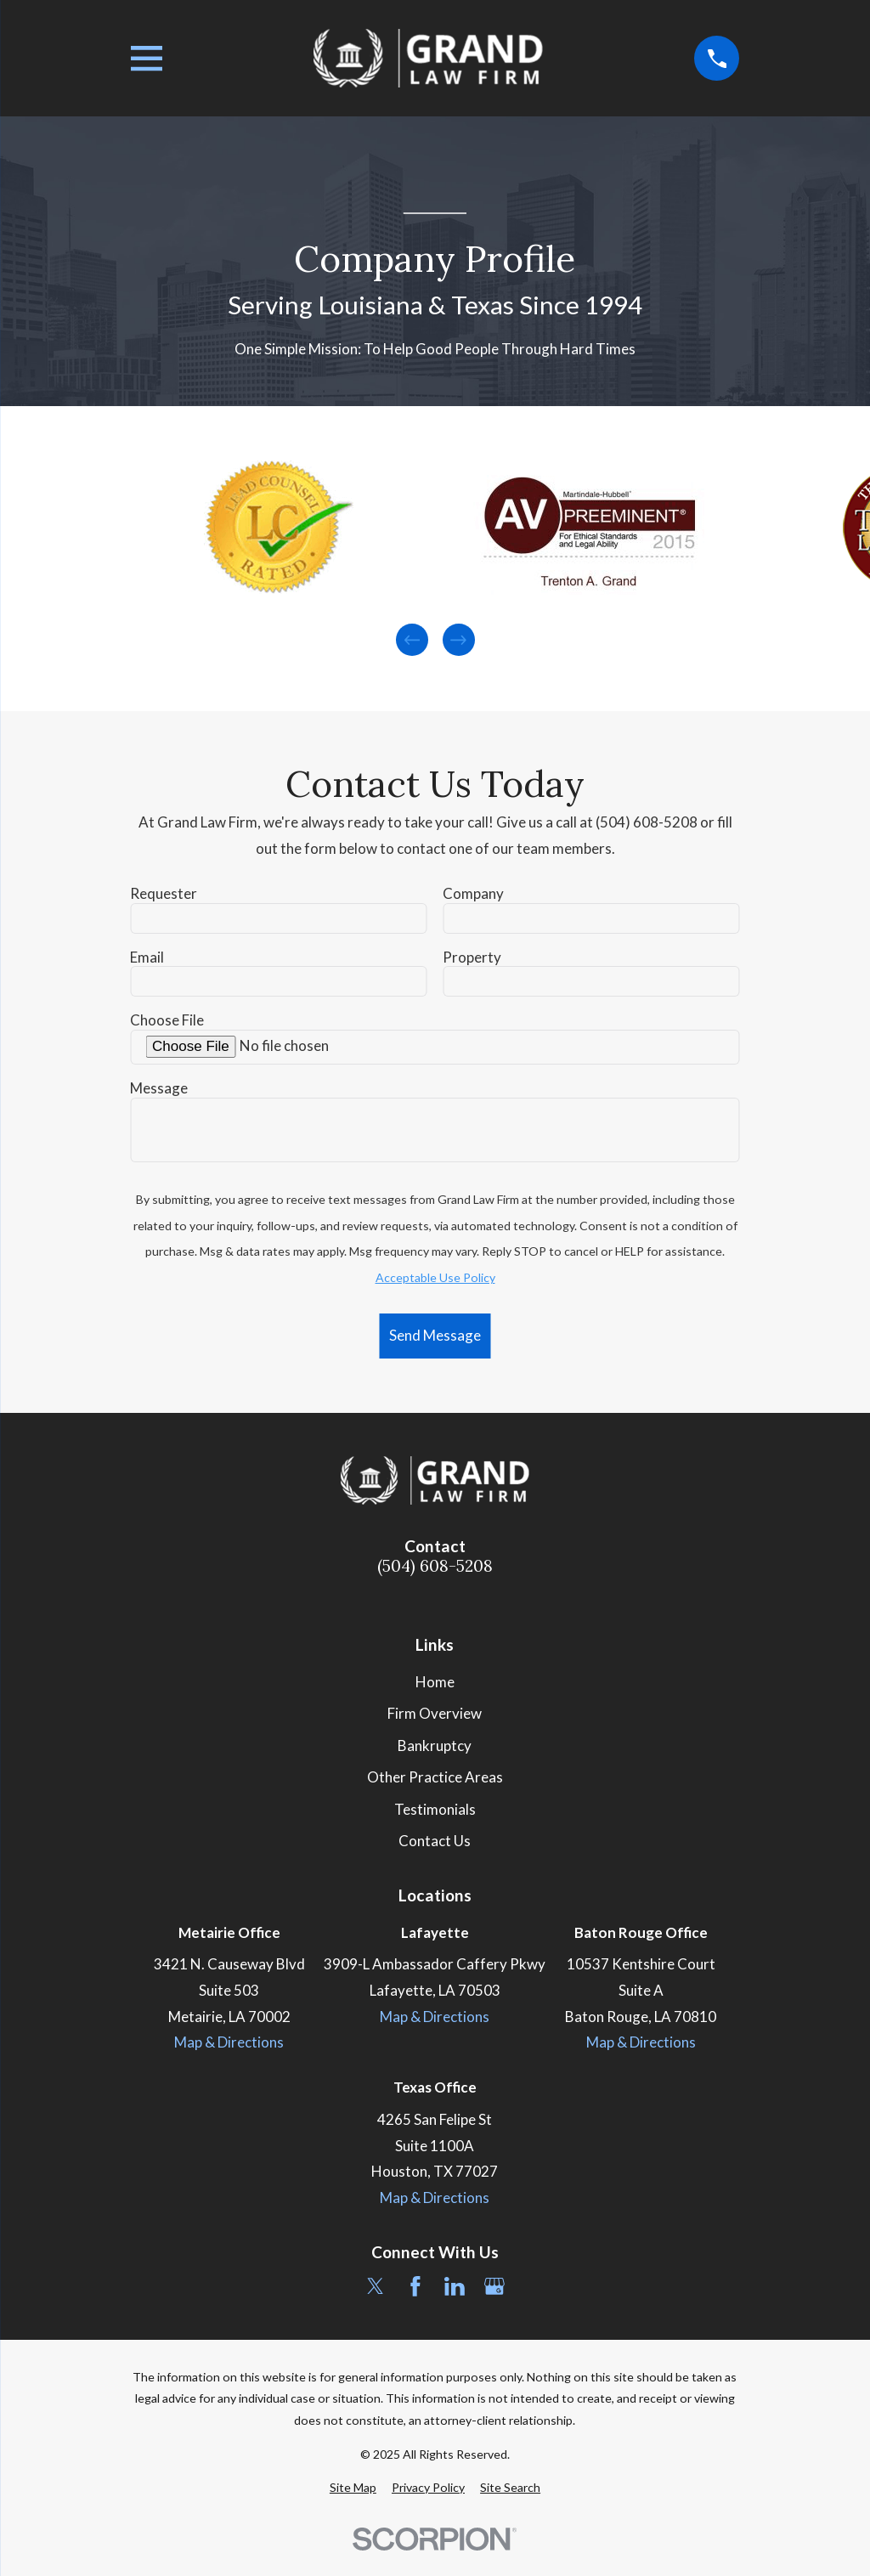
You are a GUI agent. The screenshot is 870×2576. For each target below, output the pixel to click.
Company (473, 893)
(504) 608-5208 (435, 1566)
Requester (163, 893)
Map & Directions (229, 2042)
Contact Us (434, 1841)
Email (147, 957)
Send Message (435, 1335)
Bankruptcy (435, 1745)
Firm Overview (434, 1713)
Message (159, 1088)
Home (435, 1682)
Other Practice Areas (435, 1777)
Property (472, 957)
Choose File (167, 1020)
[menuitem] (353, 2488)
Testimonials (435, 1809)
